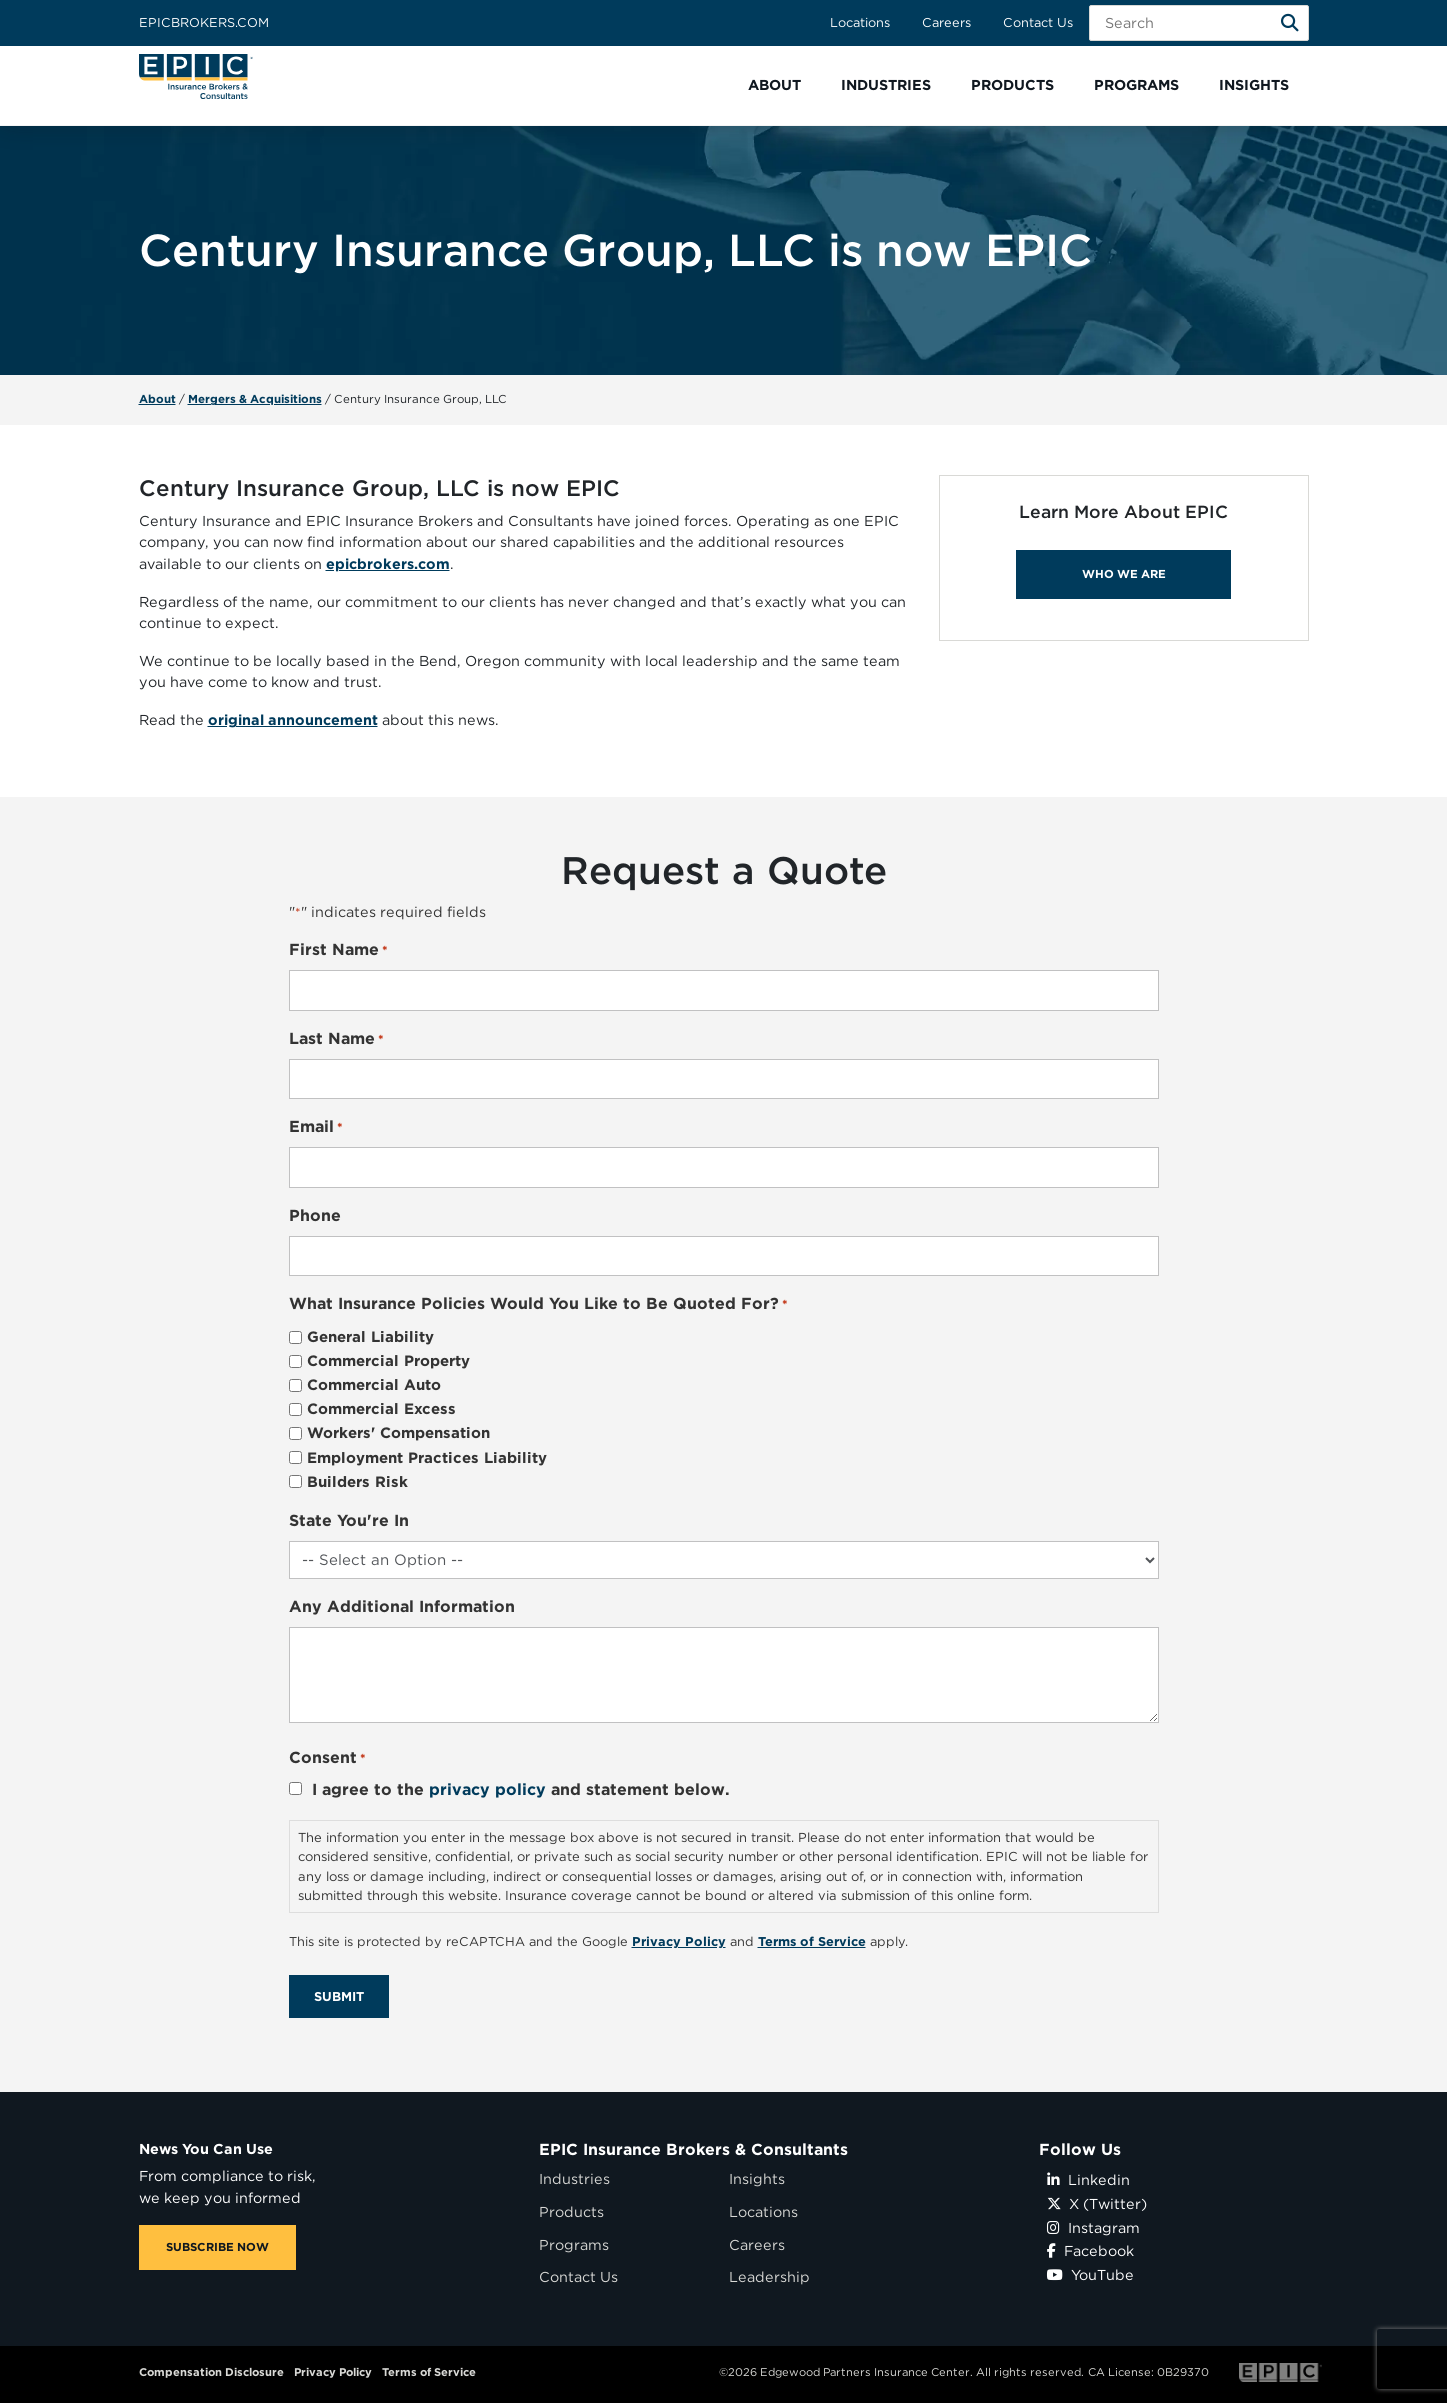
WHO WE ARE (1124, 574)
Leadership (769, 2276)
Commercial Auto (374, 1385)
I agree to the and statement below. (521, 1789)
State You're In (349, 1520)
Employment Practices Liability (427, 1458)
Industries (574, 2178)
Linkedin (1088, 2179)
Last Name (336, 1039)
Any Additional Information (402, 1606)
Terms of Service (429, 2372)
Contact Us (1038, 22)
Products (571, 2211)
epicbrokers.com (388, 563)
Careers (946, 22)
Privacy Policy (333, 2372)
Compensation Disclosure (211, 2372)
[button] (774, 85)
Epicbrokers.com (204, 22)
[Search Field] (1199, 23)
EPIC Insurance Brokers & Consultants (693, 2149)
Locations (860, 22)
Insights (757, 2178)
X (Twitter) (1097, 2203)
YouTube (1090, 2274)
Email (316, 1127)
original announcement (293, 719)
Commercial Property (388, 1361)
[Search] (1290, 23)
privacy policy (487, 1789)
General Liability (370, 1337)
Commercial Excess (381, 1409)
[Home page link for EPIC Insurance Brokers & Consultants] (196, 76)
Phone (315, 1215)
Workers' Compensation (398, 1433)
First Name (338, 950)
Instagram (1093, 2227)
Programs (574, 2244)
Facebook (1090, 2250)
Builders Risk (357, 1482)
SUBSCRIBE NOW (217, 2247)
